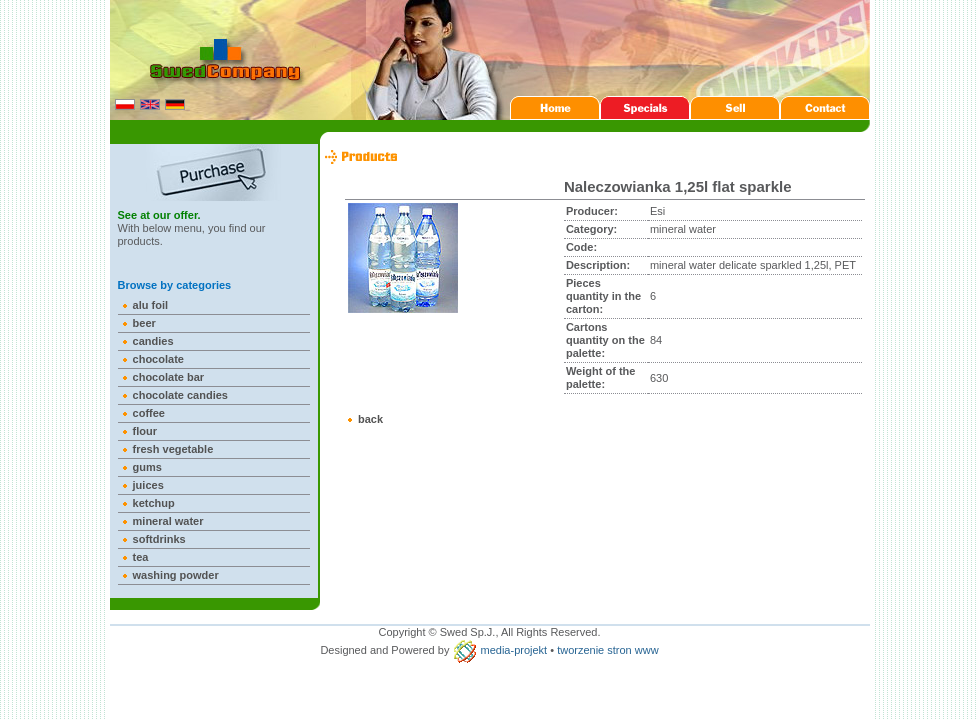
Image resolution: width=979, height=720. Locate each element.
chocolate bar (169, 377)
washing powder (176, 575)
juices (148, 485)
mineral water (168, 521)
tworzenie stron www (607, 650)
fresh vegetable (173, 449)
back (370, 419)
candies (153, 341)
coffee (149, 413)
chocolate (158, 359)
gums (147, 467)
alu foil (150, 305)
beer (144, 323)
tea (141, 557)
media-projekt (514, 650)
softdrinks (159, 539)
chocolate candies (180, 395)
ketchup (154, 503)
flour (145, 431)
